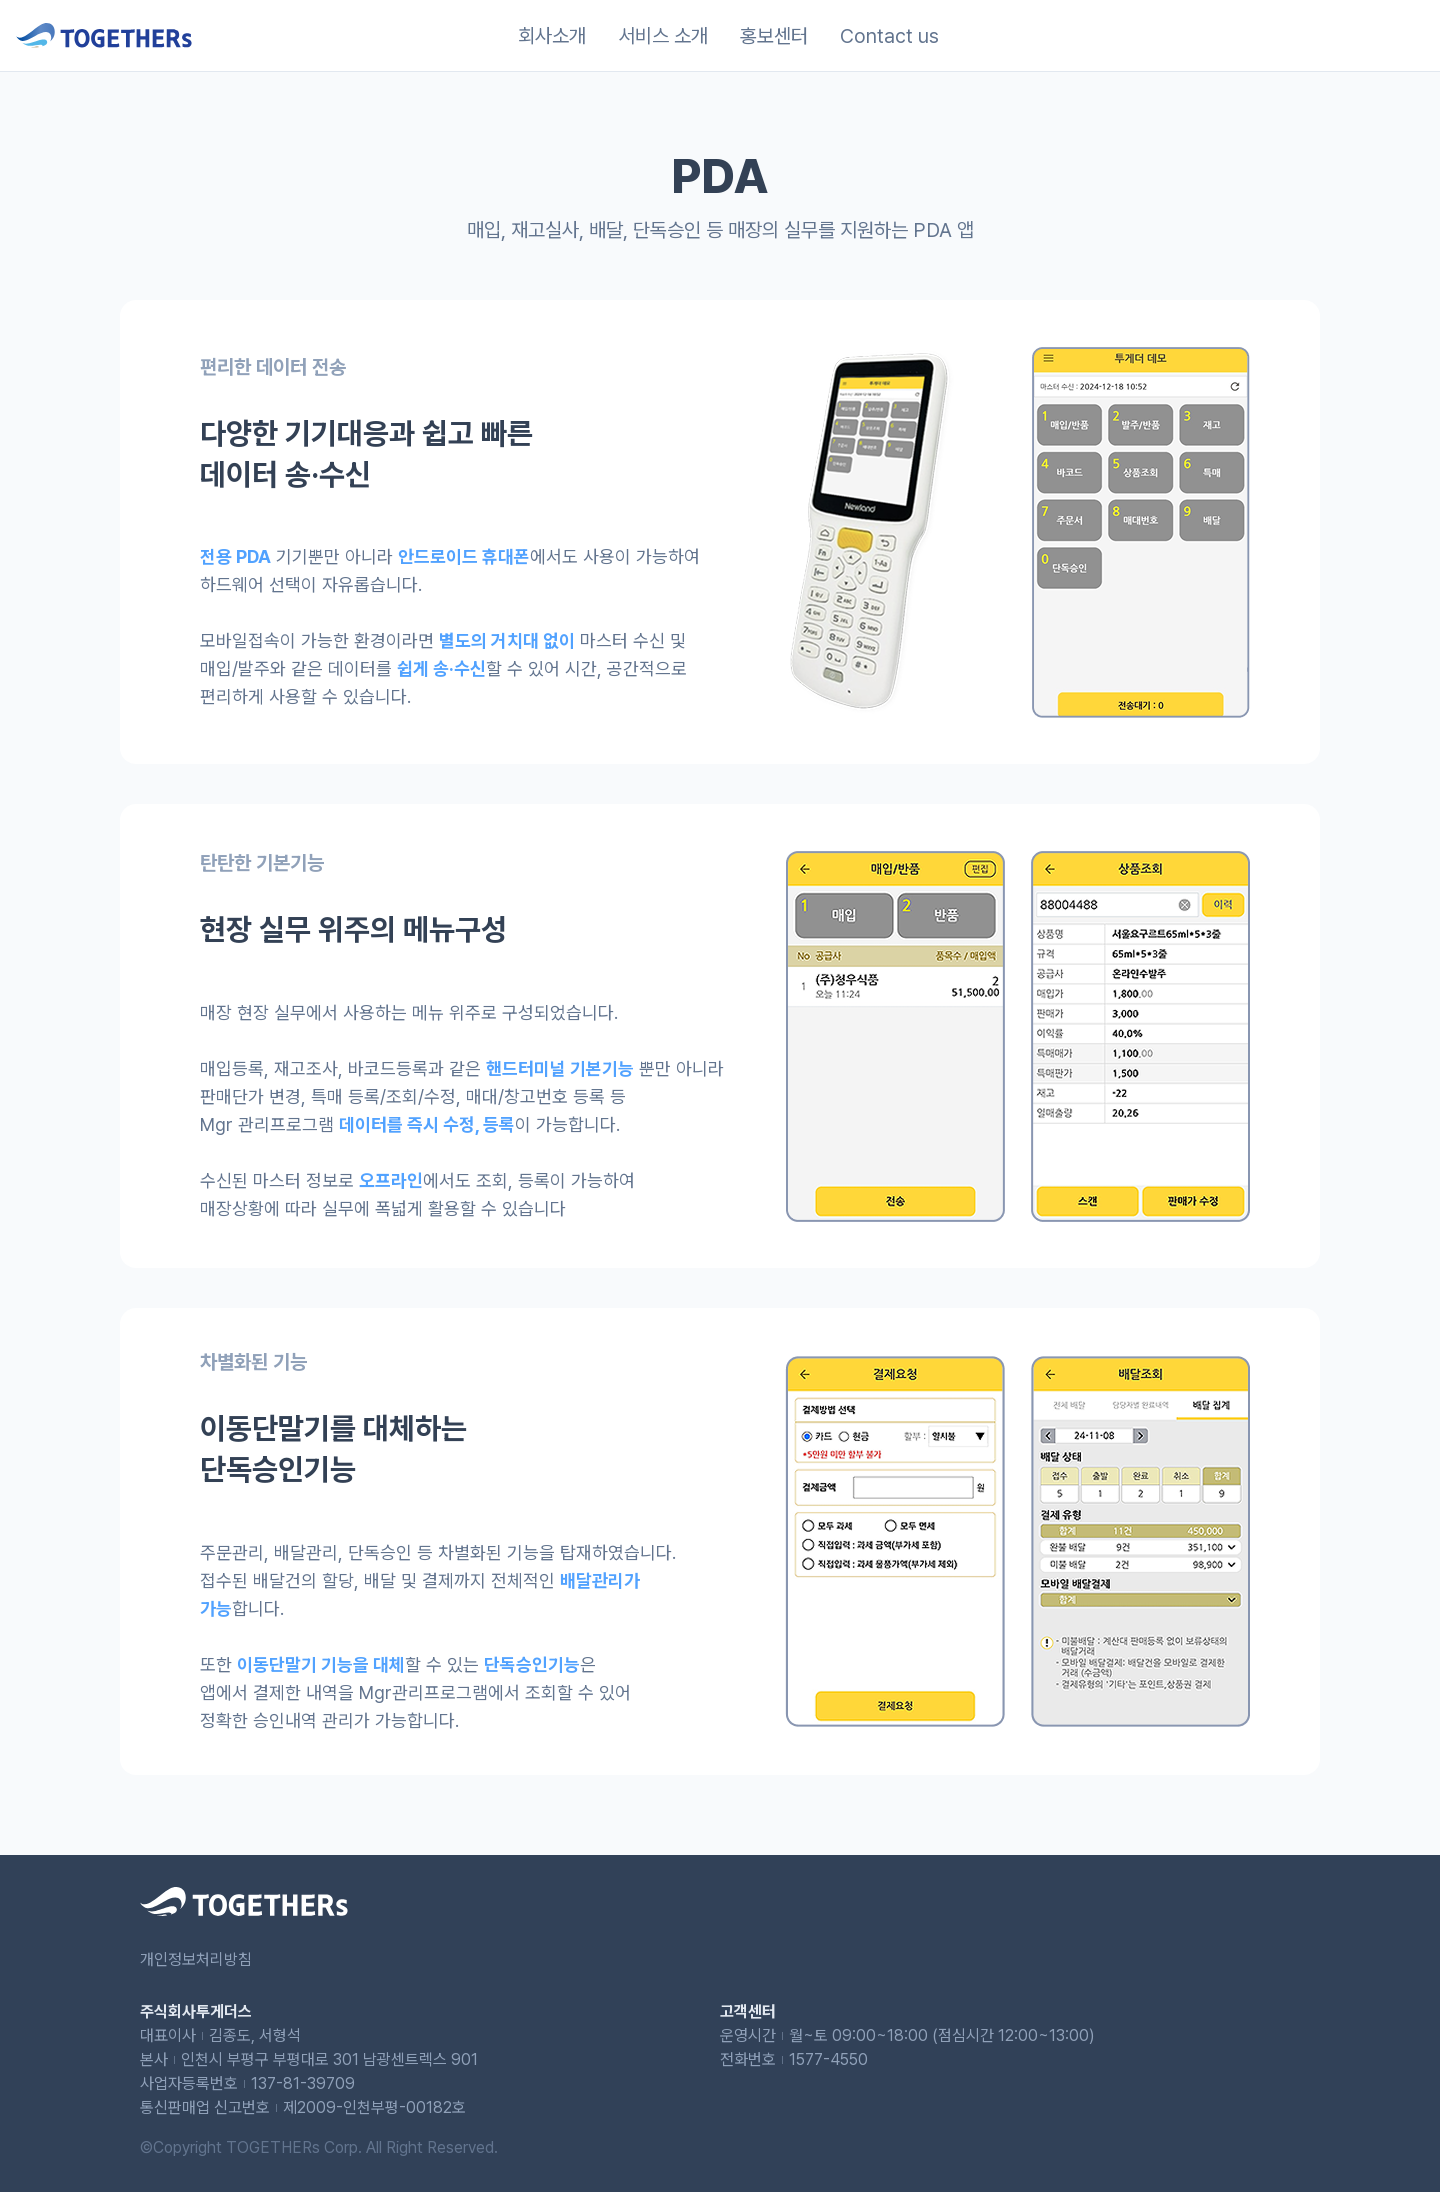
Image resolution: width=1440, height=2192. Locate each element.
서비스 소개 (663, 36)
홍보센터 (774, 36)
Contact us (889, 36)
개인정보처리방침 (196, 1959)
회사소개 (552, 36)
